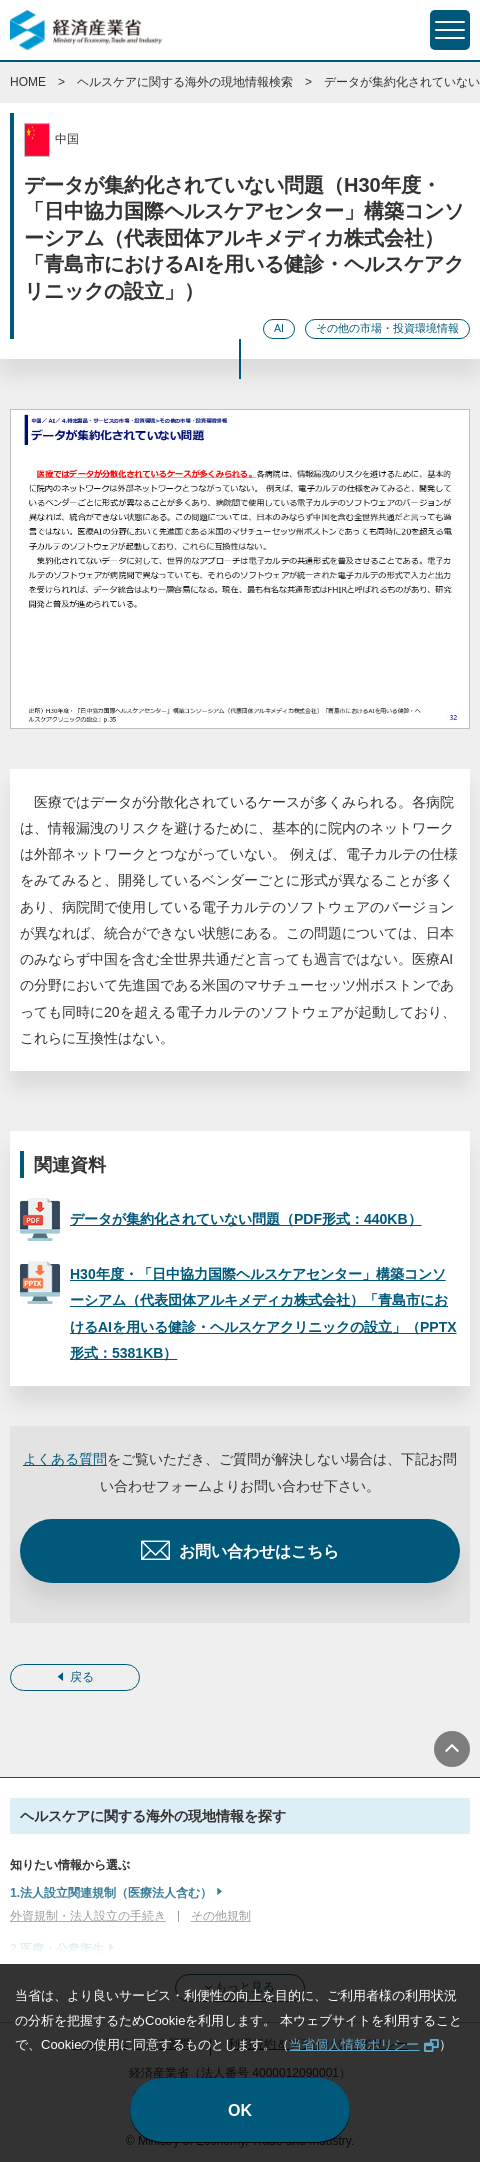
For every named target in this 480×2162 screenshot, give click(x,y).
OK (240, 2110)
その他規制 (221, 1916)
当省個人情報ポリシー (354, 2044)
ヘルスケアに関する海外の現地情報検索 (185, 82)
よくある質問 (65, 1459)
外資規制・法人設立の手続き (88, 1916)
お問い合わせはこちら (259, 1551)
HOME (28, 82)
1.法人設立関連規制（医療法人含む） (111, 1893)
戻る (82, 1677)
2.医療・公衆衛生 (57, 1949)
